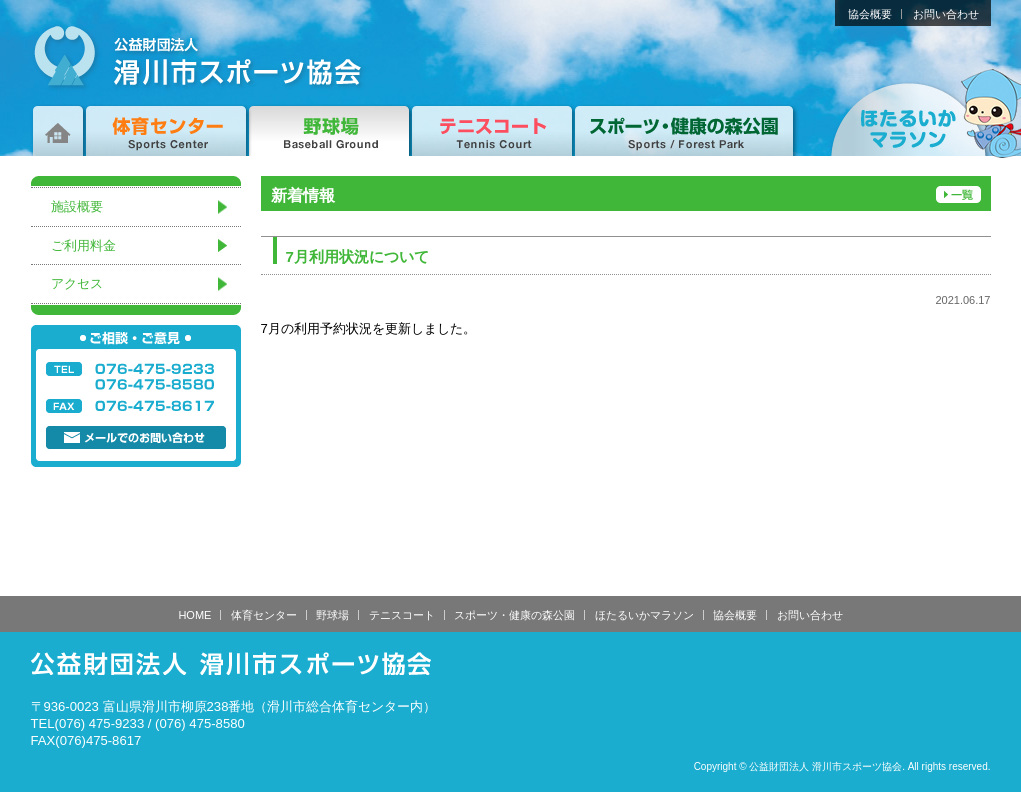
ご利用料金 (83, 245)
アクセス (77, 283)
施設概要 (77, 206)
